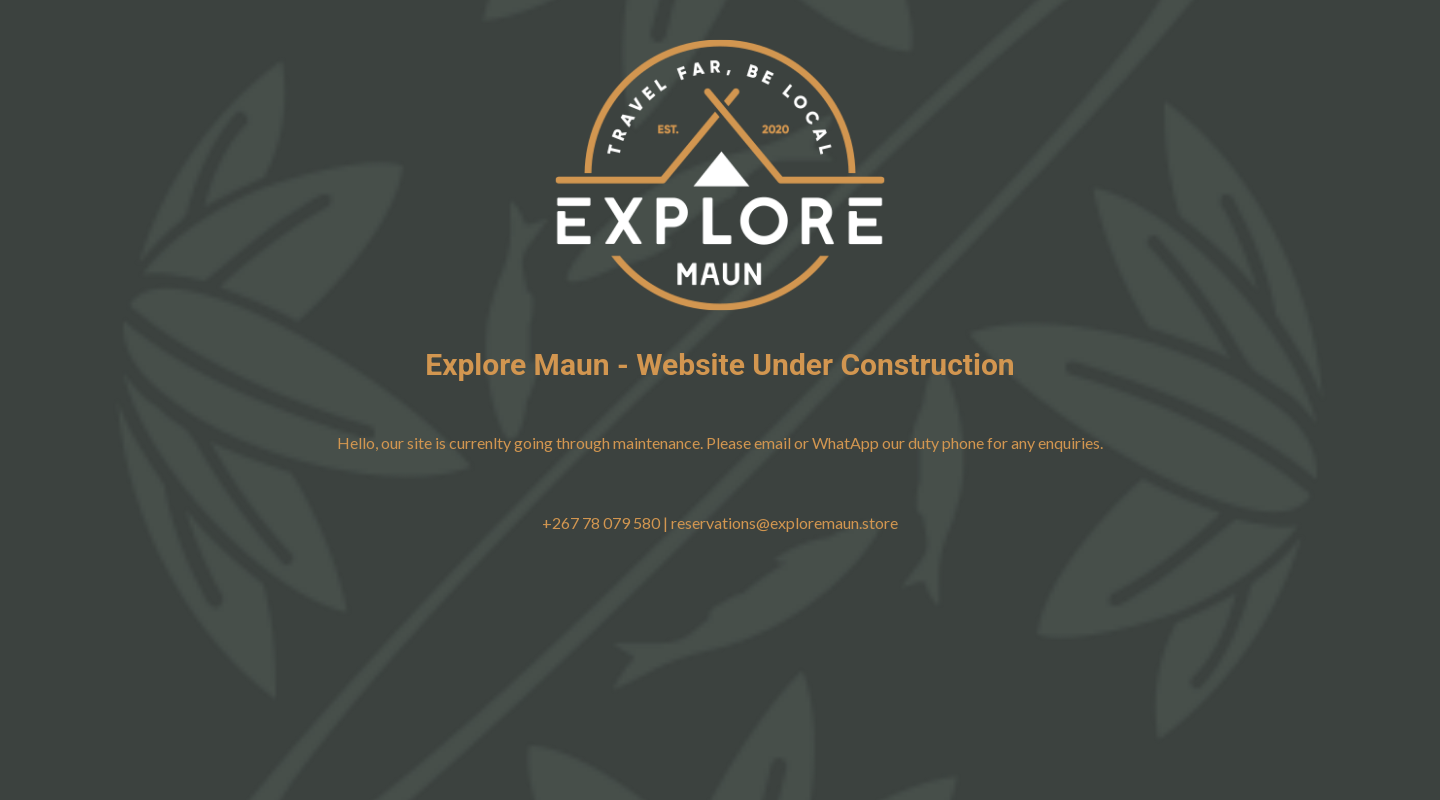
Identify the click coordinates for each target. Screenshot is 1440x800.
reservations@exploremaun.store (784, 522)
